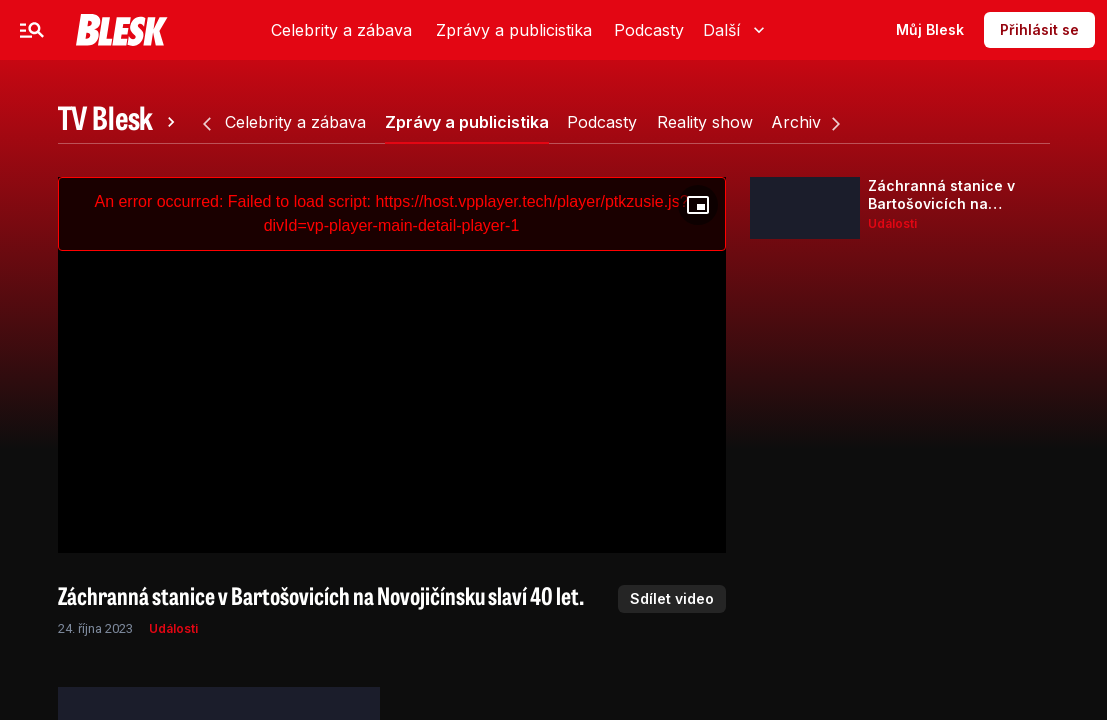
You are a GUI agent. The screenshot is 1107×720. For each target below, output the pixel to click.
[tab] (120, 122)
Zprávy (237, 29)
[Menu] (32, 30)
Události (173, 628)
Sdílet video (672, 598)
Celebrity (144, 29)
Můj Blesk (930, 29)
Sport (317, 29)
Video (393, 29)
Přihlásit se (1039, 29)
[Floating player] (698, 205)
